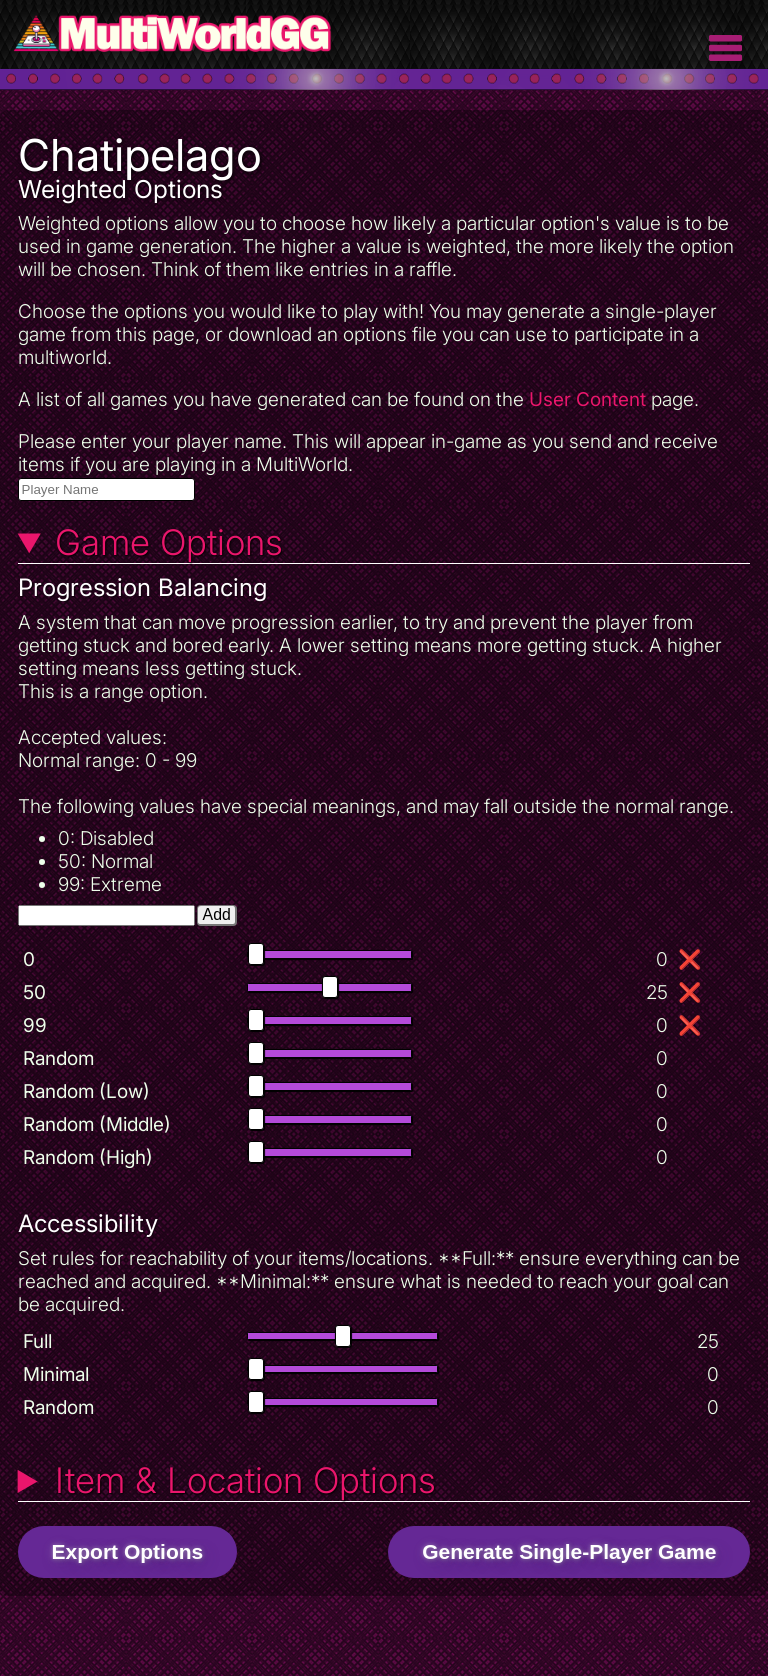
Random (58, 1058)
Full (37, 1341)
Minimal (56, 1374)
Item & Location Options (245, 1480)
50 (34, 992)
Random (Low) (86, 1091)
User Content (587, 399)
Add (217, 914)
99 (35, 1025)
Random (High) (88, 1157)
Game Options (169, 542)
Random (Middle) (97, 1124)
